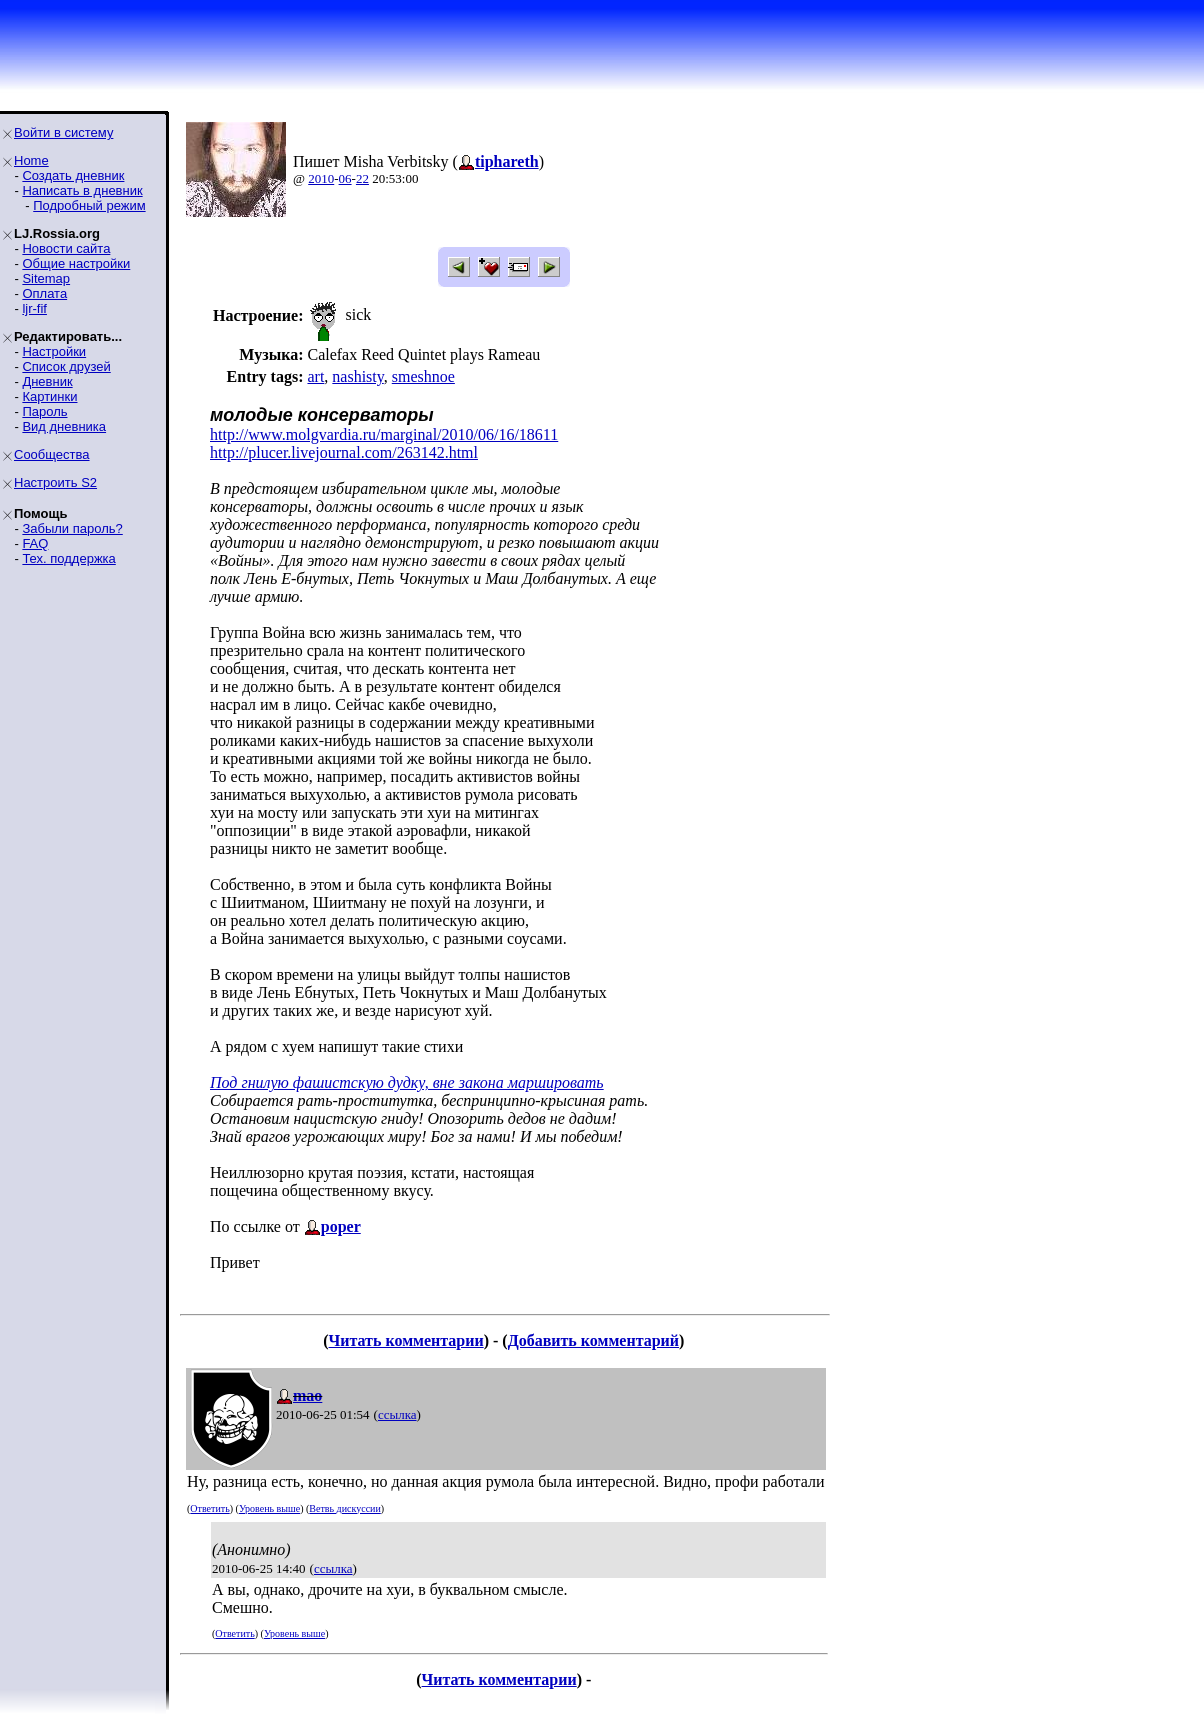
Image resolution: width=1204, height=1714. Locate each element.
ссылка (397, 1414)
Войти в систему (63, 132)
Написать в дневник (82, 190)
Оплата (44, 293)
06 (345, 178)
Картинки (49, 396)
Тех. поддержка (68, 558)
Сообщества (52, 454)
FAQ (35, 543)
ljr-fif (34, 308)
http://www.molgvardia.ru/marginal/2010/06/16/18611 (384, 434)
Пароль (44, 411)
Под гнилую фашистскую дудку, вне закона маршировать (407, 1082)
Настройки (54, 351)
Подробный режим (89, 205)
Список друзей (66, 366)
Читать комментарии (406, 1340)
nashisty (357, 376)
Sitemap (46, 278)
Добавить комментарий (593, 1340)
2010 (321, 178)
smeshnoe (423, 376)
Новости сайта (66, 248)
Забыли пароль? (72, 528)
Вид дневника (64, 426)
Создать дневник (73, 175)
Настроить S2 (55, 482)
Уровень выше (269, 1508)
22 (362, 178)
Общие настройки (76, 263)
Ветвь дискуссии (344, 1508)
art (315, 376)
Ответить (209, 1508)
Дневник (47, 381)
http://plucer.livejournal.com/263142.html (344, 452)
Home (31, 160)
